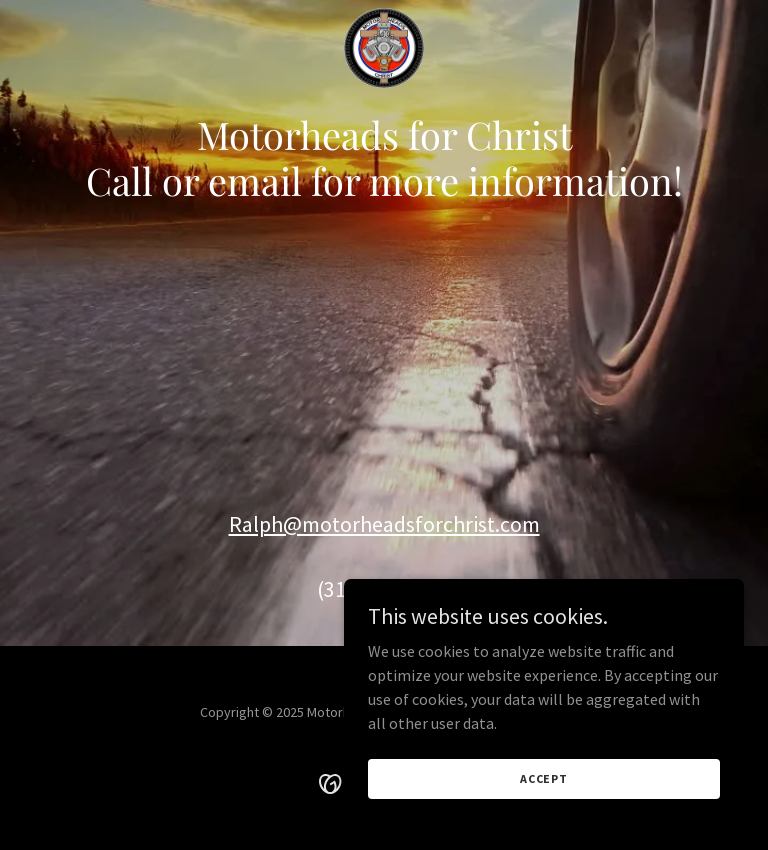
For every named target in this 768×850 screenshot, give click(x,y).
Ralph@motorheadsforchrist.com (384, 524)
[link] (384, 16)
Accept (544, 778)
